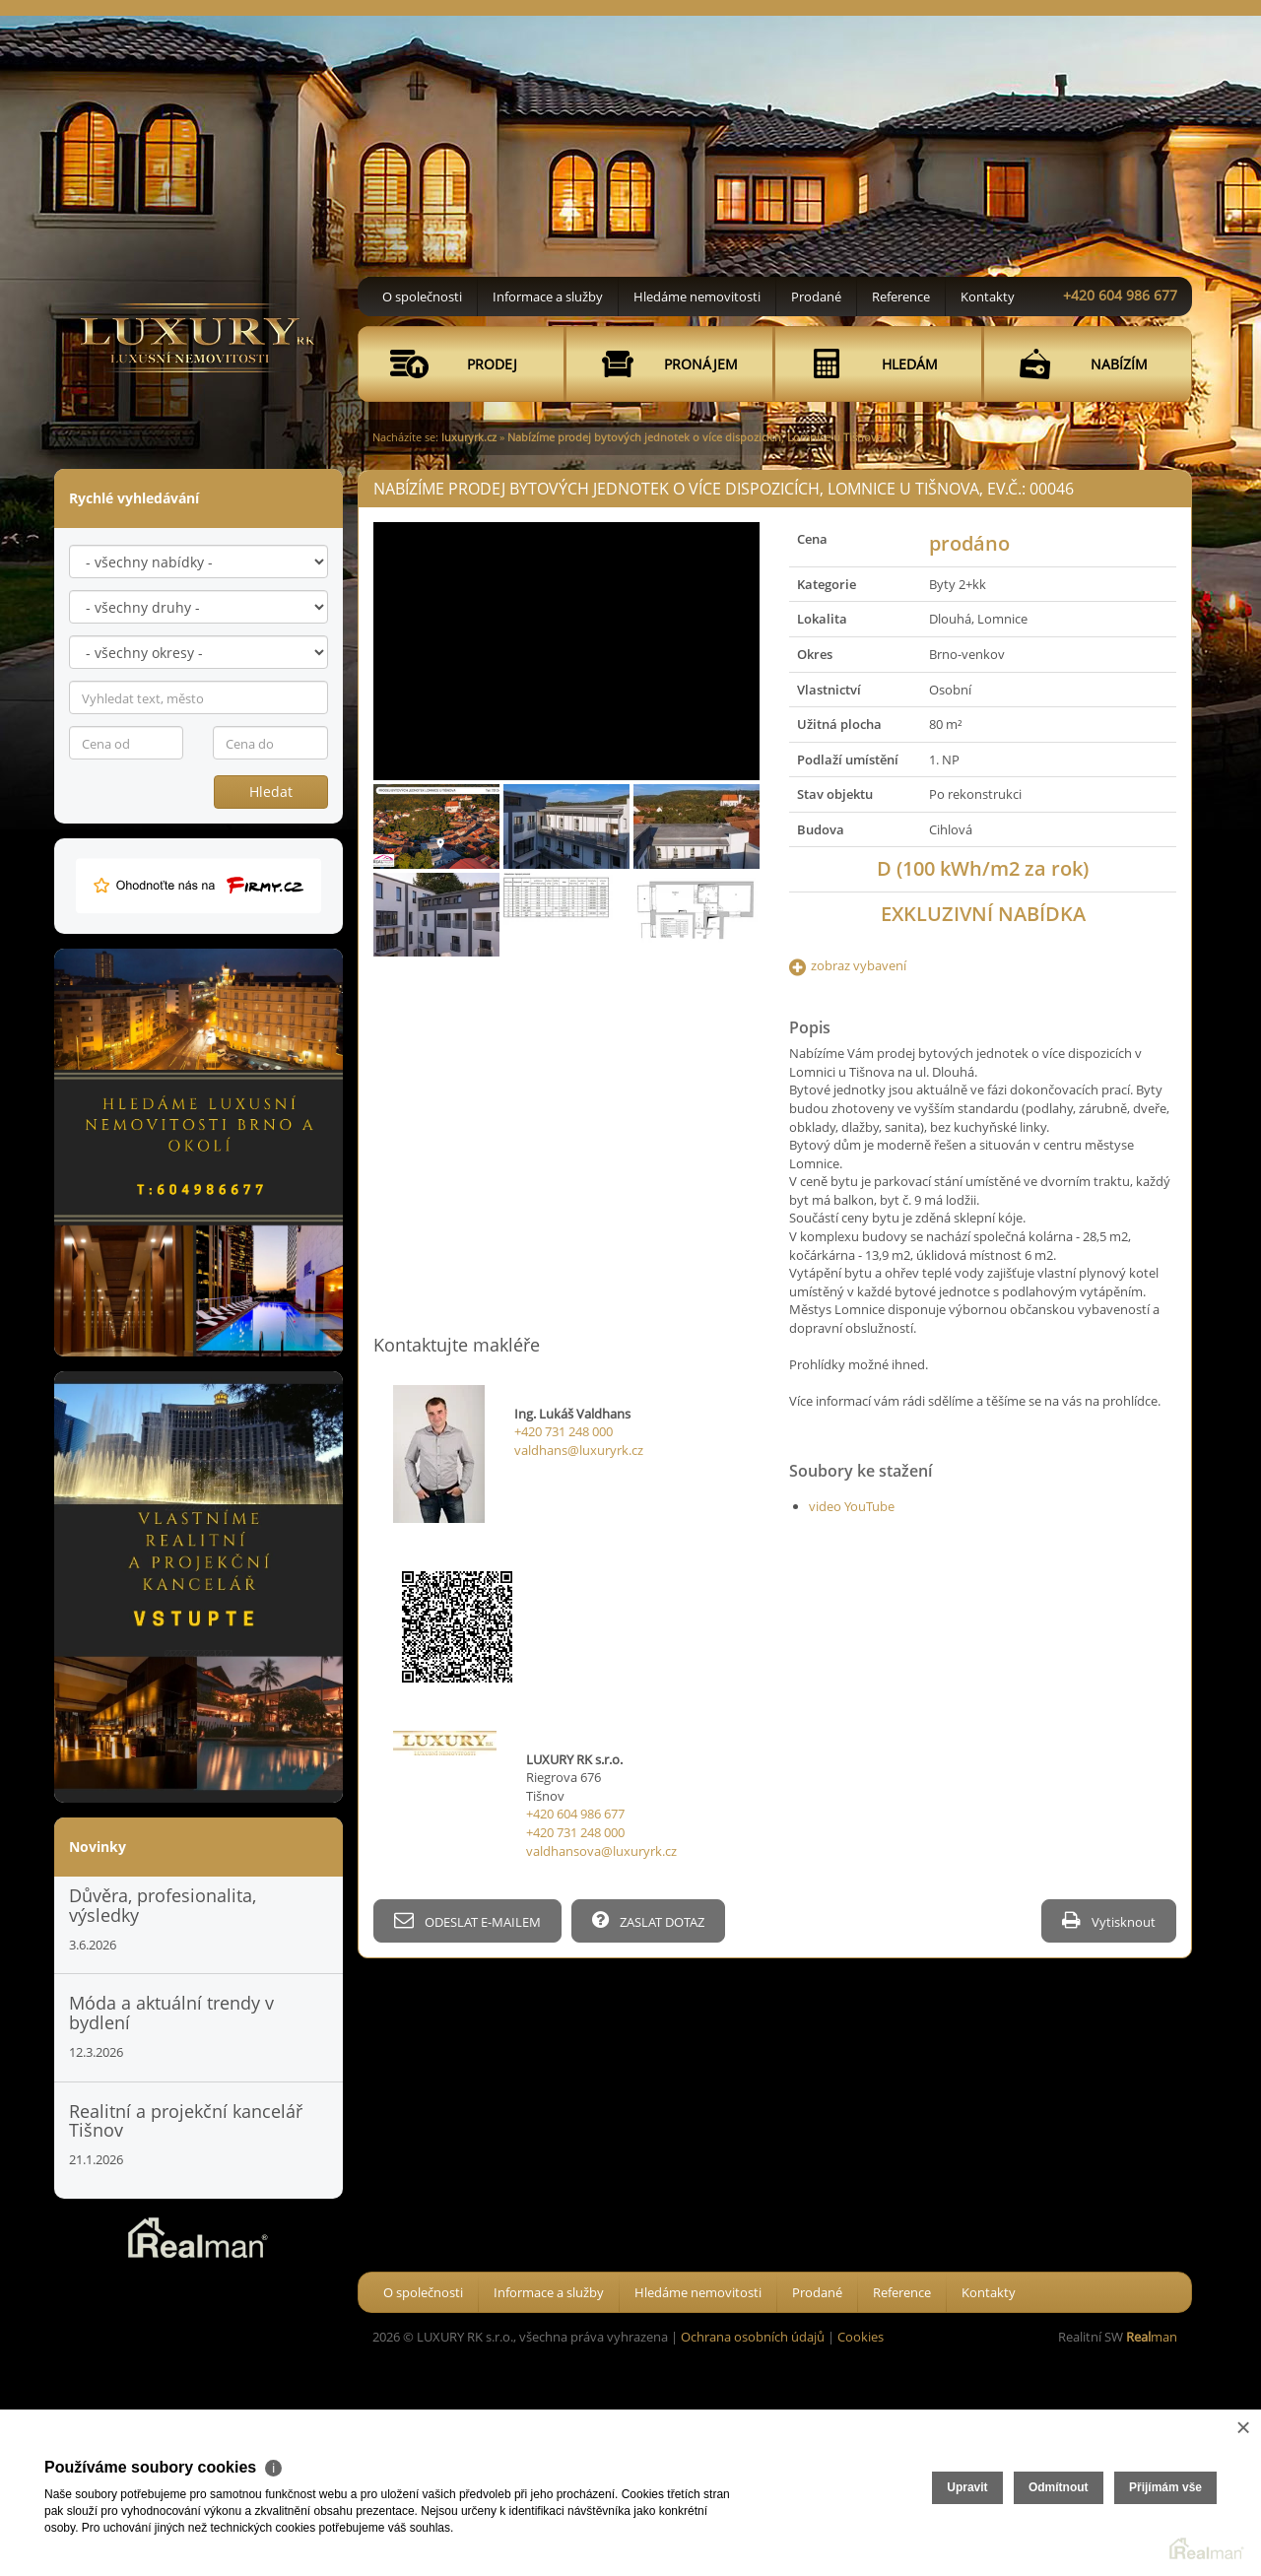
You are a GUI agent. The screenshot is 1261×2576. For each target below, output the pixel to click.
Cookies (860, 2336)
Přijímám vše (1165, 2487)
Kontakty (988, 296)
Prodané (816, 296)
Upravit (967, 2487)
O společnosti (422, 296)
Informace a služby (548, 296)
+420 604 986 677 (1120, 295)
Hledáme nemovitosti (697, 296)
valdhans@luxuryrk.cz (578, 1450)
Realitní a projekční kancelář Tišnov (185, 2121)
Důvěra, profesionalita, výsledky (162, 1905)
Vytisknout (1109, 1920)
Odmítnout (1059, 2487)
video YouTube (852, 1506)
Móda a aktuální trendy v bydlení (171, 2012)
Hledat (271, 791)
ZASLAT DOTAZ (648, 1920)
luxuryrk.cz (469, 436)
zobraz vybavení (858, 965)
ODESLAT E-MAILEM (467, 1920)
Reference (901, 296)
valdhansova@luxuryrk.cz (601, 1851)
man (1151, 2336)
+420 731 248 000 (563, 1431)
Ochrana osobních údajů (753, 2336)
